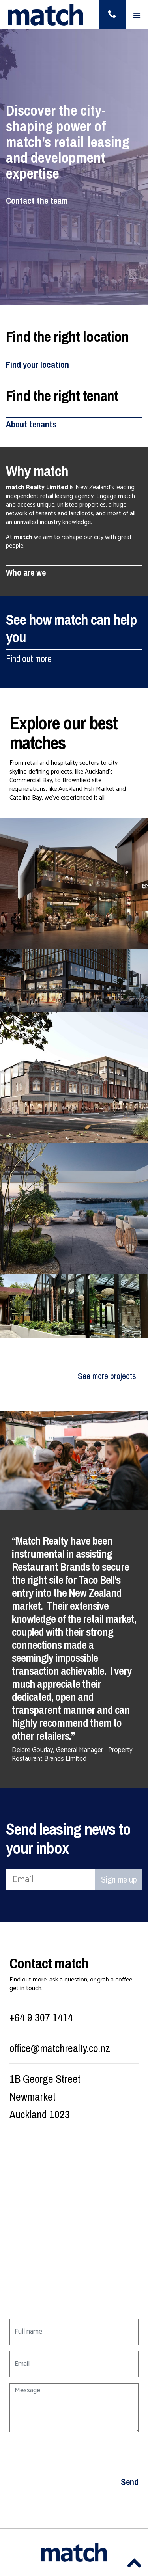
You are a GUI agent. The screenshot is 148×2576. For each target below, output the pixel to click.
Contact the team (36, 201)
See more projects (107, 1376)
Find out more (29, 659)
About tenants (31, 424)
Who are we (26, 572)
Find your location (37, 365)
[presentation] (69, 2453)
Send (130, 2482)
